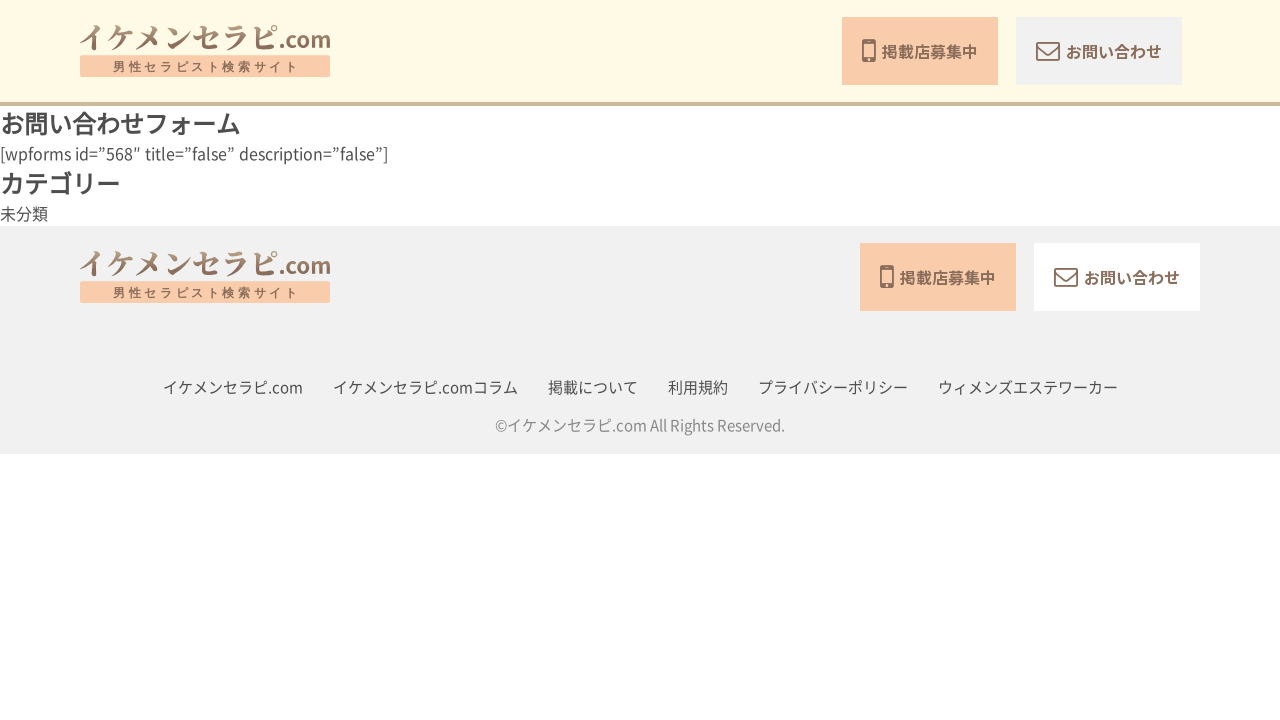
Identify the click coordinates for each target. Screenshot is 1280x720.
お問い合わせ (1099, 50)
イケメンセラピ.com (233, 387)
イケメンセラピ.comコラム (425, 387)
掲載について (593, 387)
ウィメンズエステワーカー (1028, 387)
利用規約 (698, 387)
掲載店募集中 (920, 51)
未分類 (24, 214)
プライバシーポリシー (833, 387)
